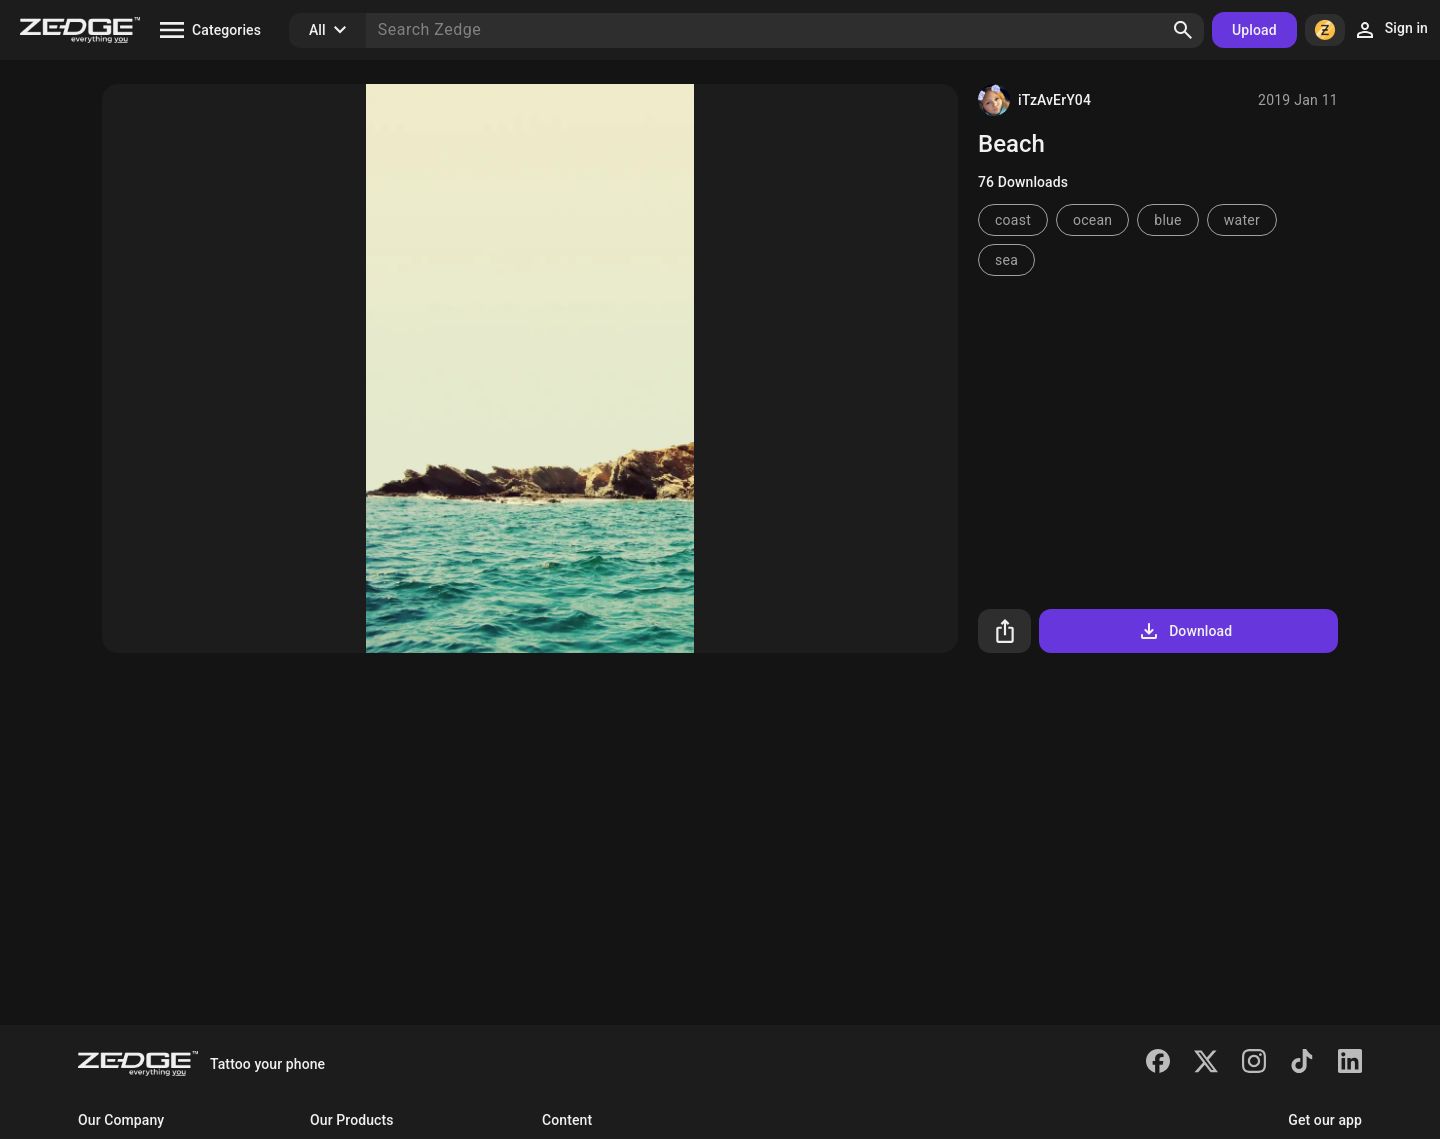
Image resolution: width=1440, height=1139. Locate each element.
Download (1184, 631)
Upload (1254, 30)
